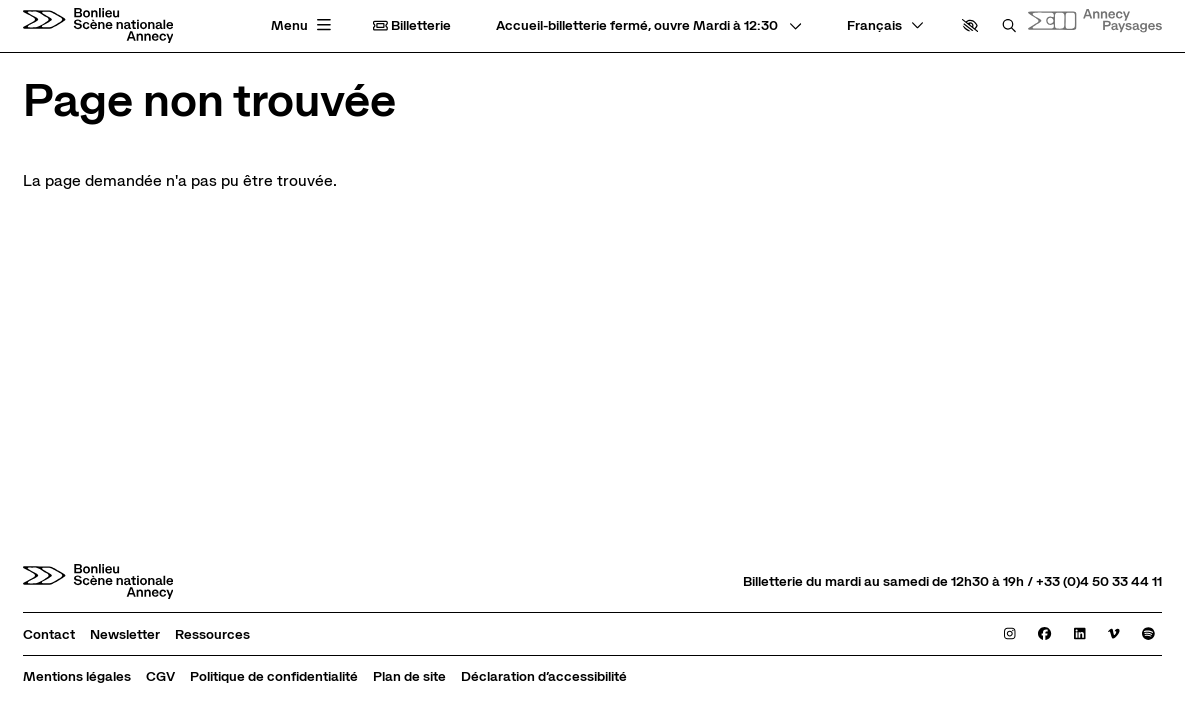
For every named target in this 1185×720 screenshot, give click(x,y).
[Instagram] (1010, 634)
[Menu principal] (303, 26)
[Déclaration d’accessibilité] (544, 676)
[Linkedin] (1080, 634)
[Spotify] (1148, 634)
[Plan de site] (409, 676)
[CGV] (160, 676)
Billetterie (412, 25)
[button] (970, 25)
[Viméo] (1114, 634)
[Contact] (49, 634)
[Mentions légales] (77, 676)
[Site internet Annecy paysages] (1095, 20)
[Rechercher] (1009, 25)
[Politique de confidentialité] (274, 676)
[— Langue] (885, 25)
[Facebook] (1044, 634)
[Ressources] (212, 634)
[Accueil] (98, 25)
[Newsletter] (125, 634)
